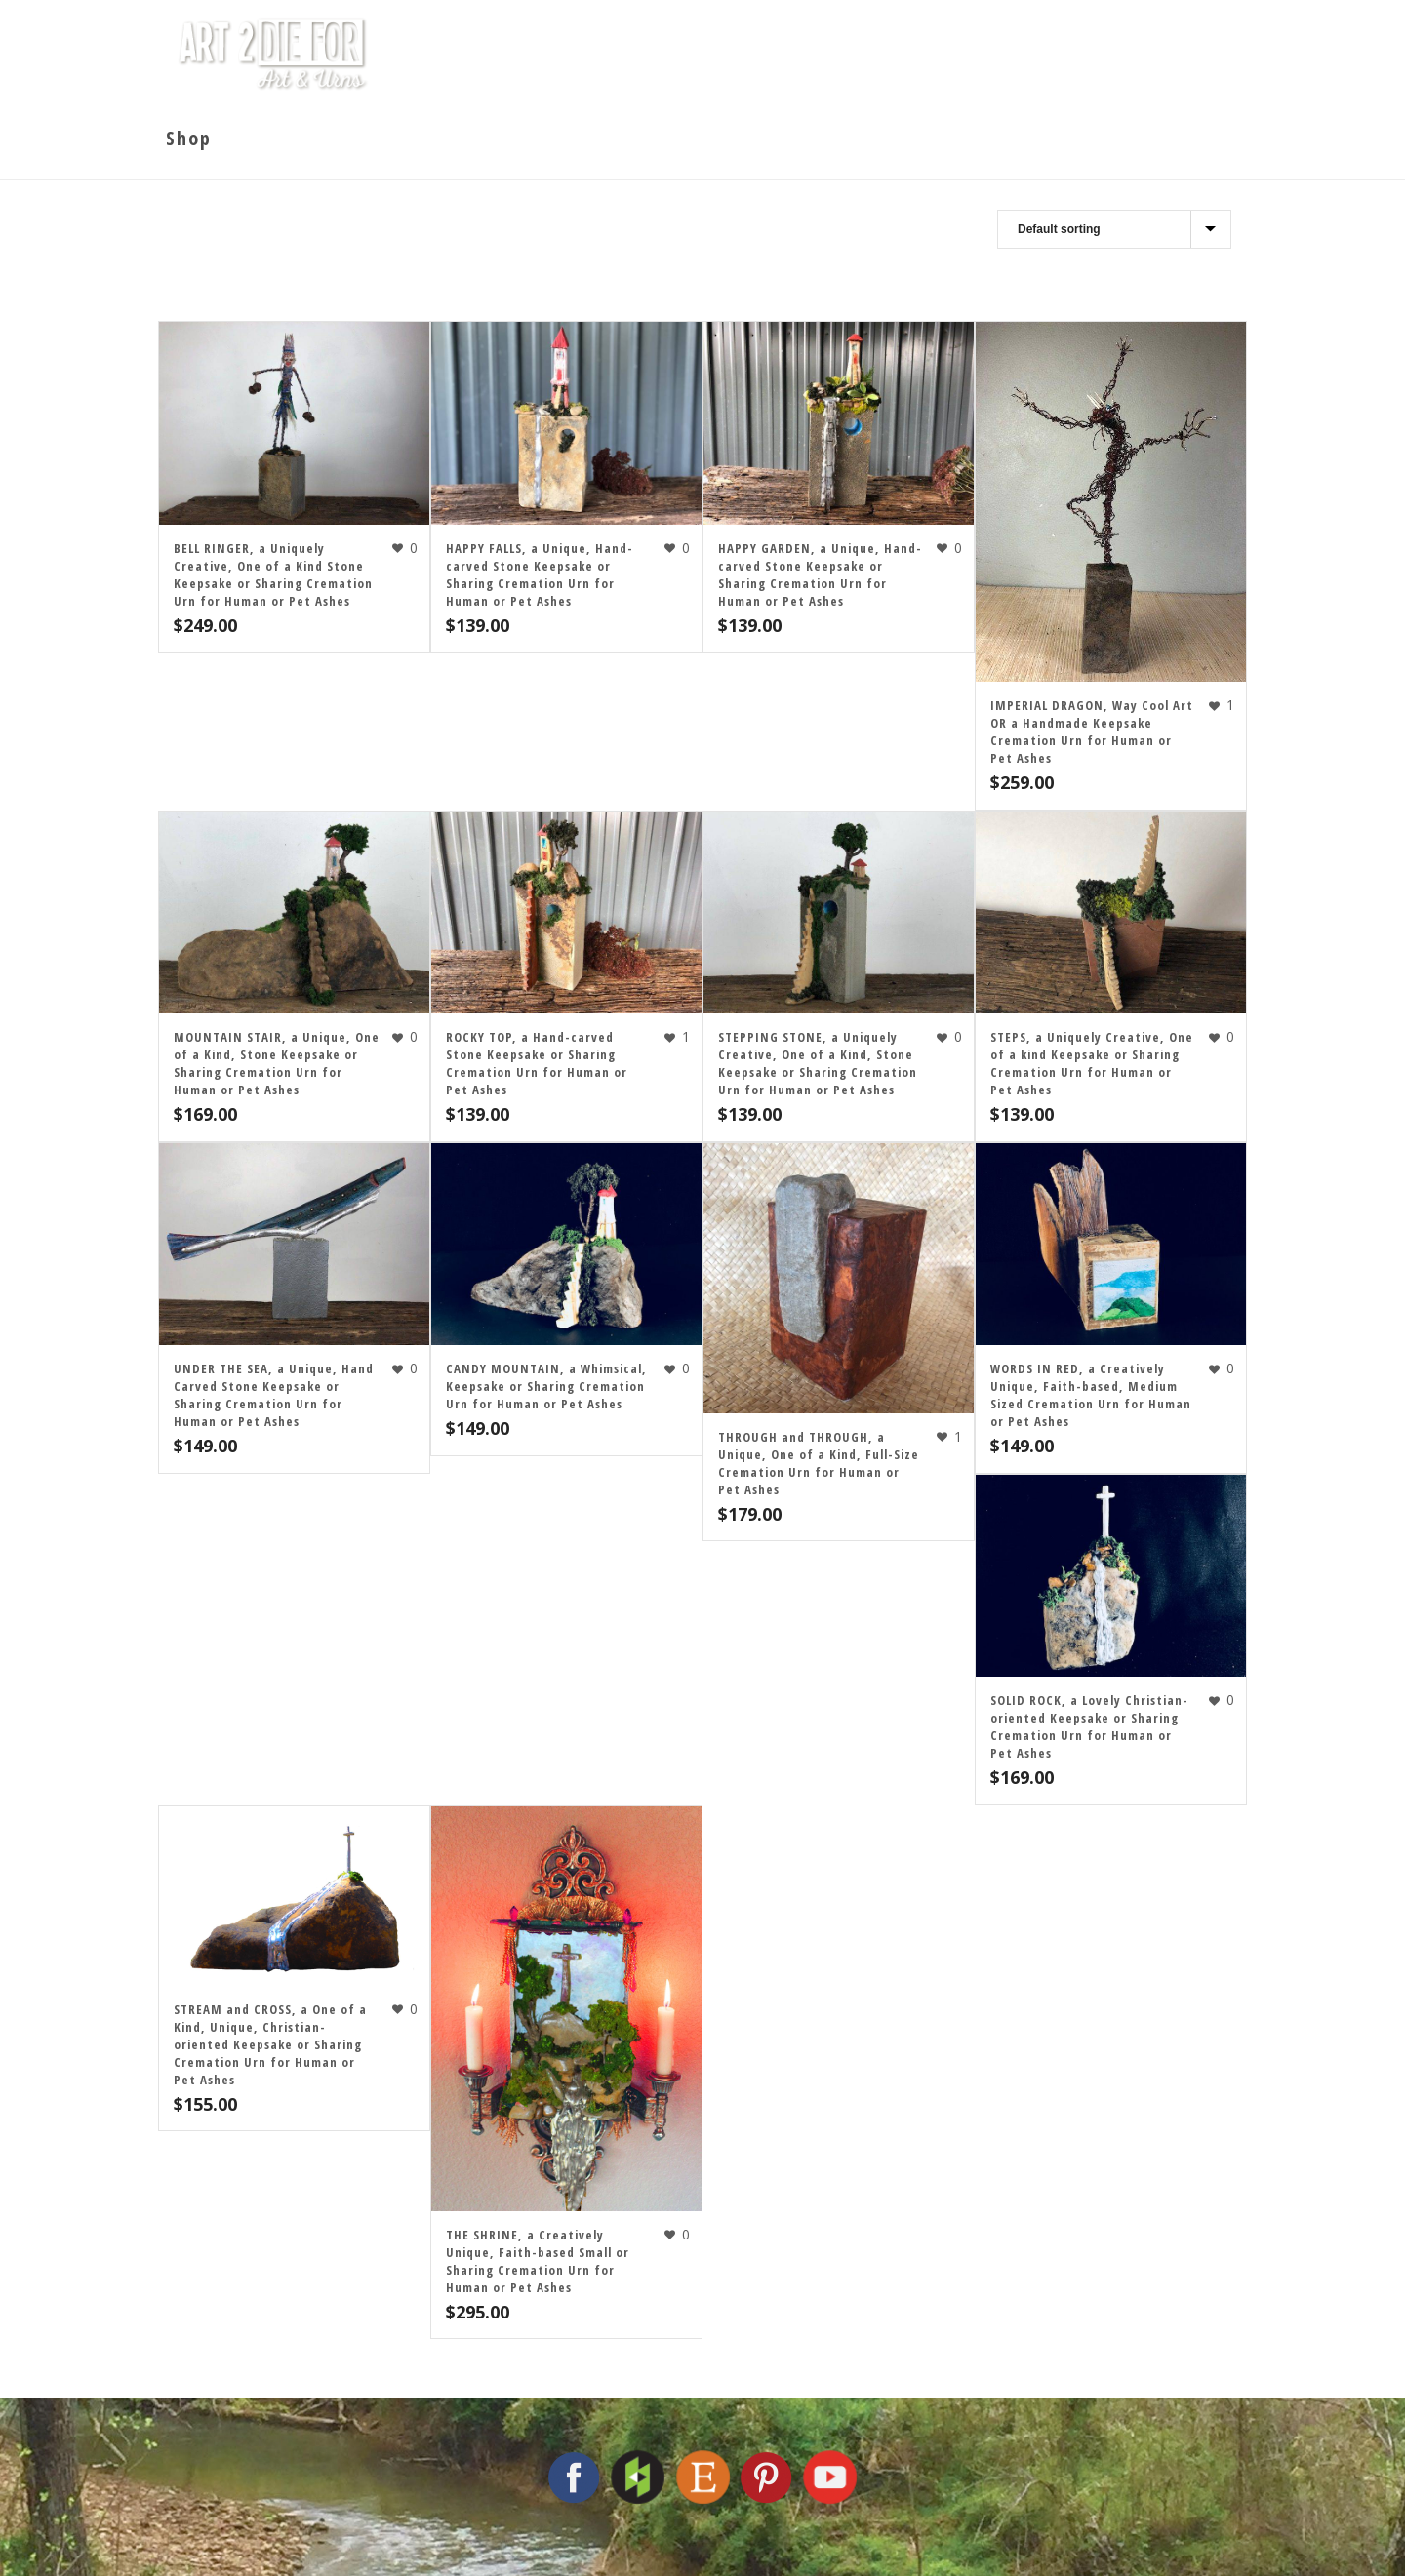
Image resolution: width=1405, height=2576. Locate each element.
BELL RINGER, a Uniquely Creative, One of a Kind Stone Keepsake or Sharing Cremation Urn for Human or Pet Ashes (273, 574)
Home (556, 53)
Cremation (934, 53)
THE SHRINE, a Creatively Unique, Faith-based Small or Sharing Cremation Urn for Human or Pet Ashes (537, 2261)
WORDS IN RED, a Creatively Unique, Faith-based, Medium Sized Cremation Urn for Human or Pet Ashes (1090, 1395)
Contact (1141, 53)
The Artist (800, 53)
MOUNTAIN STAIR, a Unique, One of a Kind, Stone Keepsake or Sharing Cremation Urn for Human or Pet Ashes (277, 1063)
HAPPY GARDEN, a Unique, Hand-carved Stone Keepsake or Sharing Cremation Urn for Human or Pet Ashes (820, 574)
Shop (1043, 53)
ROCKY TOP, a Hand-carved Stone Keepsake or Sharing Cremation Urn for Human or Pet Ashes (536, 1063)
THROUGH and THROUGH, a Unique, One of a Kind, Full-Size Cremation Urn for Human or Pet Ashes (818, 1463)
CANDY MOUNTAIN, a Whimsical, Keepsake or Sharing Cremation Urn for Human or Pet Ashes (546, 1386)
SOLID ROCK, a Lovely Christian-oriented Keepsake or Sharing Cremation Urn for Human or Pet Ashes (1089, 1726)
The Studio (667, 53)
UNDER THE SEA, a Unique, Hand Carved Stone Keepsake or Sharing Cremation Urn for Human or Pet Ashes (274, 1395)
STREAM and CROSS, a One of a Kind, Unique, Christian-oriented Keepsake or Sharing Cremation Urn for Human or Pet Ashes (270, 2044)
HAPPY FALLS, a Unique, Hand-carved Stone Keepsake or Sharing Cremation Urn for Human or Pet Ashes (539, 574)
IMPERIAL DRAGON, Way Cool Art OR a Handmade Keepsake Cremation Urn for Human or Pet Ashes (1091, 731)
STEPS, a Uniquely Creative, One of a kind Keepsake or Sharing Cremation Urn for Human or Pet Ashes (1091, 1063)
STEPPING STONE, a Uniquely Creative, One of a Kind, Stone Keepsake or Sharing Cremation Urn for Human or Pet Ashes (817, 1063)
